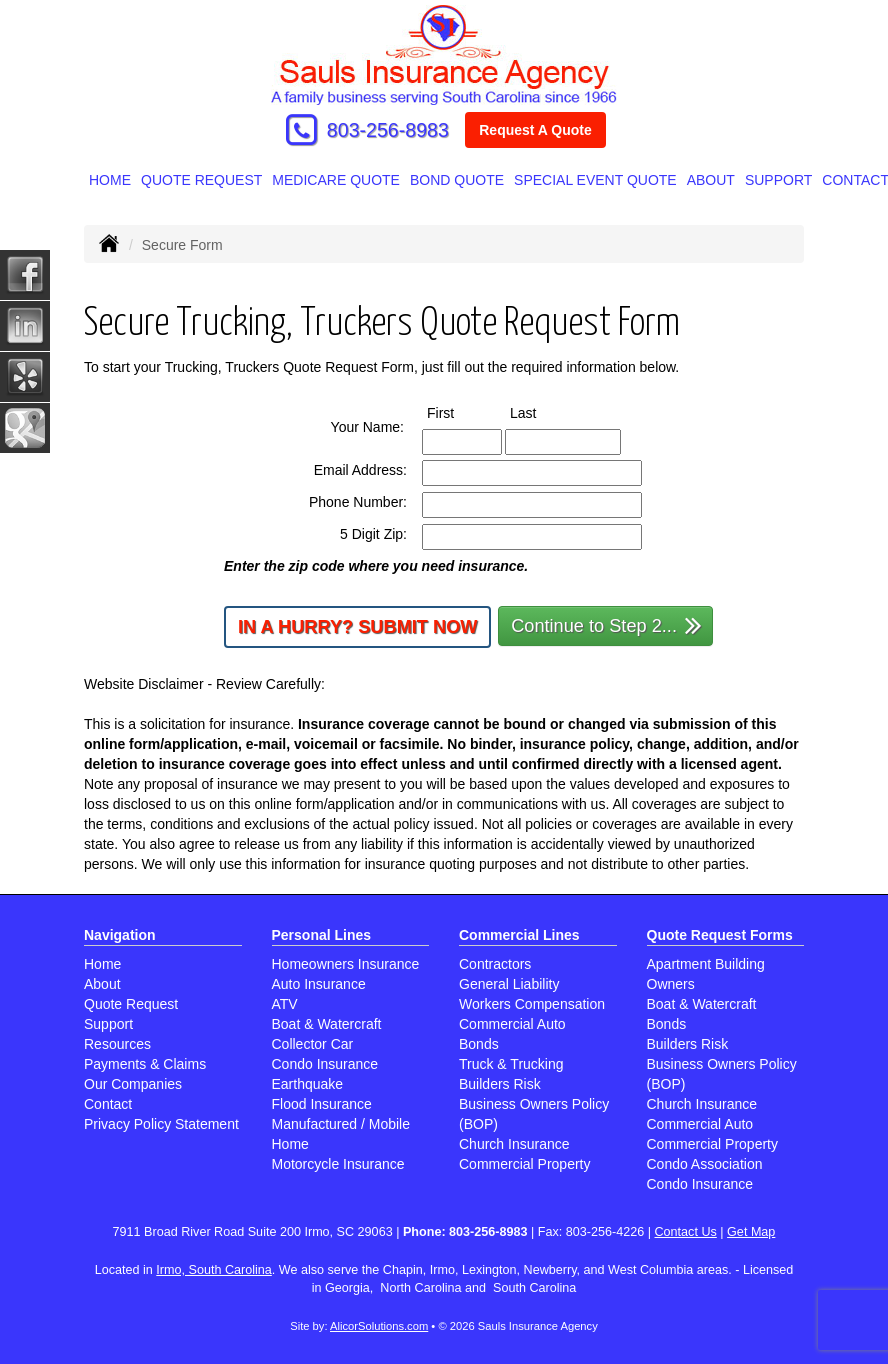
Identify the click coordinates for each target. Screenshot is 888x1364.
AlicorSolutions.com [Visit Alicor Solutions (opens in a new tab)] (379, 1326)
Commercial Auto (512, 1024)
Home (110, 180)
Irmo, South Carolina (214, 1270)
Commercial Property (524, 1164)
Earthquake (308, 1084)
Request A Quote (535, 130)
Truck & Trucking (511, 1064)
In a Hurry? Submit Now (357, 627)
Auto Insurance (319, 984)
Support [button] (778, 180)
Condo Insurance (325, 1064)
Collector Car (313, 1044)
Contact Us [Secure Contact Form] (686, 1232)
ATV (285, 1004)
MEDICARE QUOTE (336, 180)
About (711, 180)
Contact (108, 1104)
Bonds (479, 1044)
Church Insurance (514, 1144)
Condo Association (705, 1164)
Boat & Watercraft (327, 1024)
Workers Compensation (532, 1004)
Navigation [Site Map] (120, 935)
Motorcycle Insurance (338, 1164)
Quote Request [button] (201, 180)
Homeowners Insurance (346, 964)
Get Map (751, 1232)
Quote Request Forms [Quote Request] (720, 935)
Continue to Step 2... (606, 624)
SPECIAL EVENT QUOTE (595, 180)
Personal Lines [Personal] (322, 935)
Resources (117, 1044)
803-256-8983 (388, 130)
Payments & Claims (145, 1064)
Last (541, 412)
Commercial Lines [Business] (519, 935)
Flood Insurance (322, 1104)
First (459, 412)
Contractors (495, 964)
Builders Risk (500, 1084)
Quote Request (131, 1004)
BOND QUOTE (457, 180)
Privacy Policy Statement (161, 1124)
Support (108, 1024)
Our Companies (133, 1084)
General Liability (509, 984)
